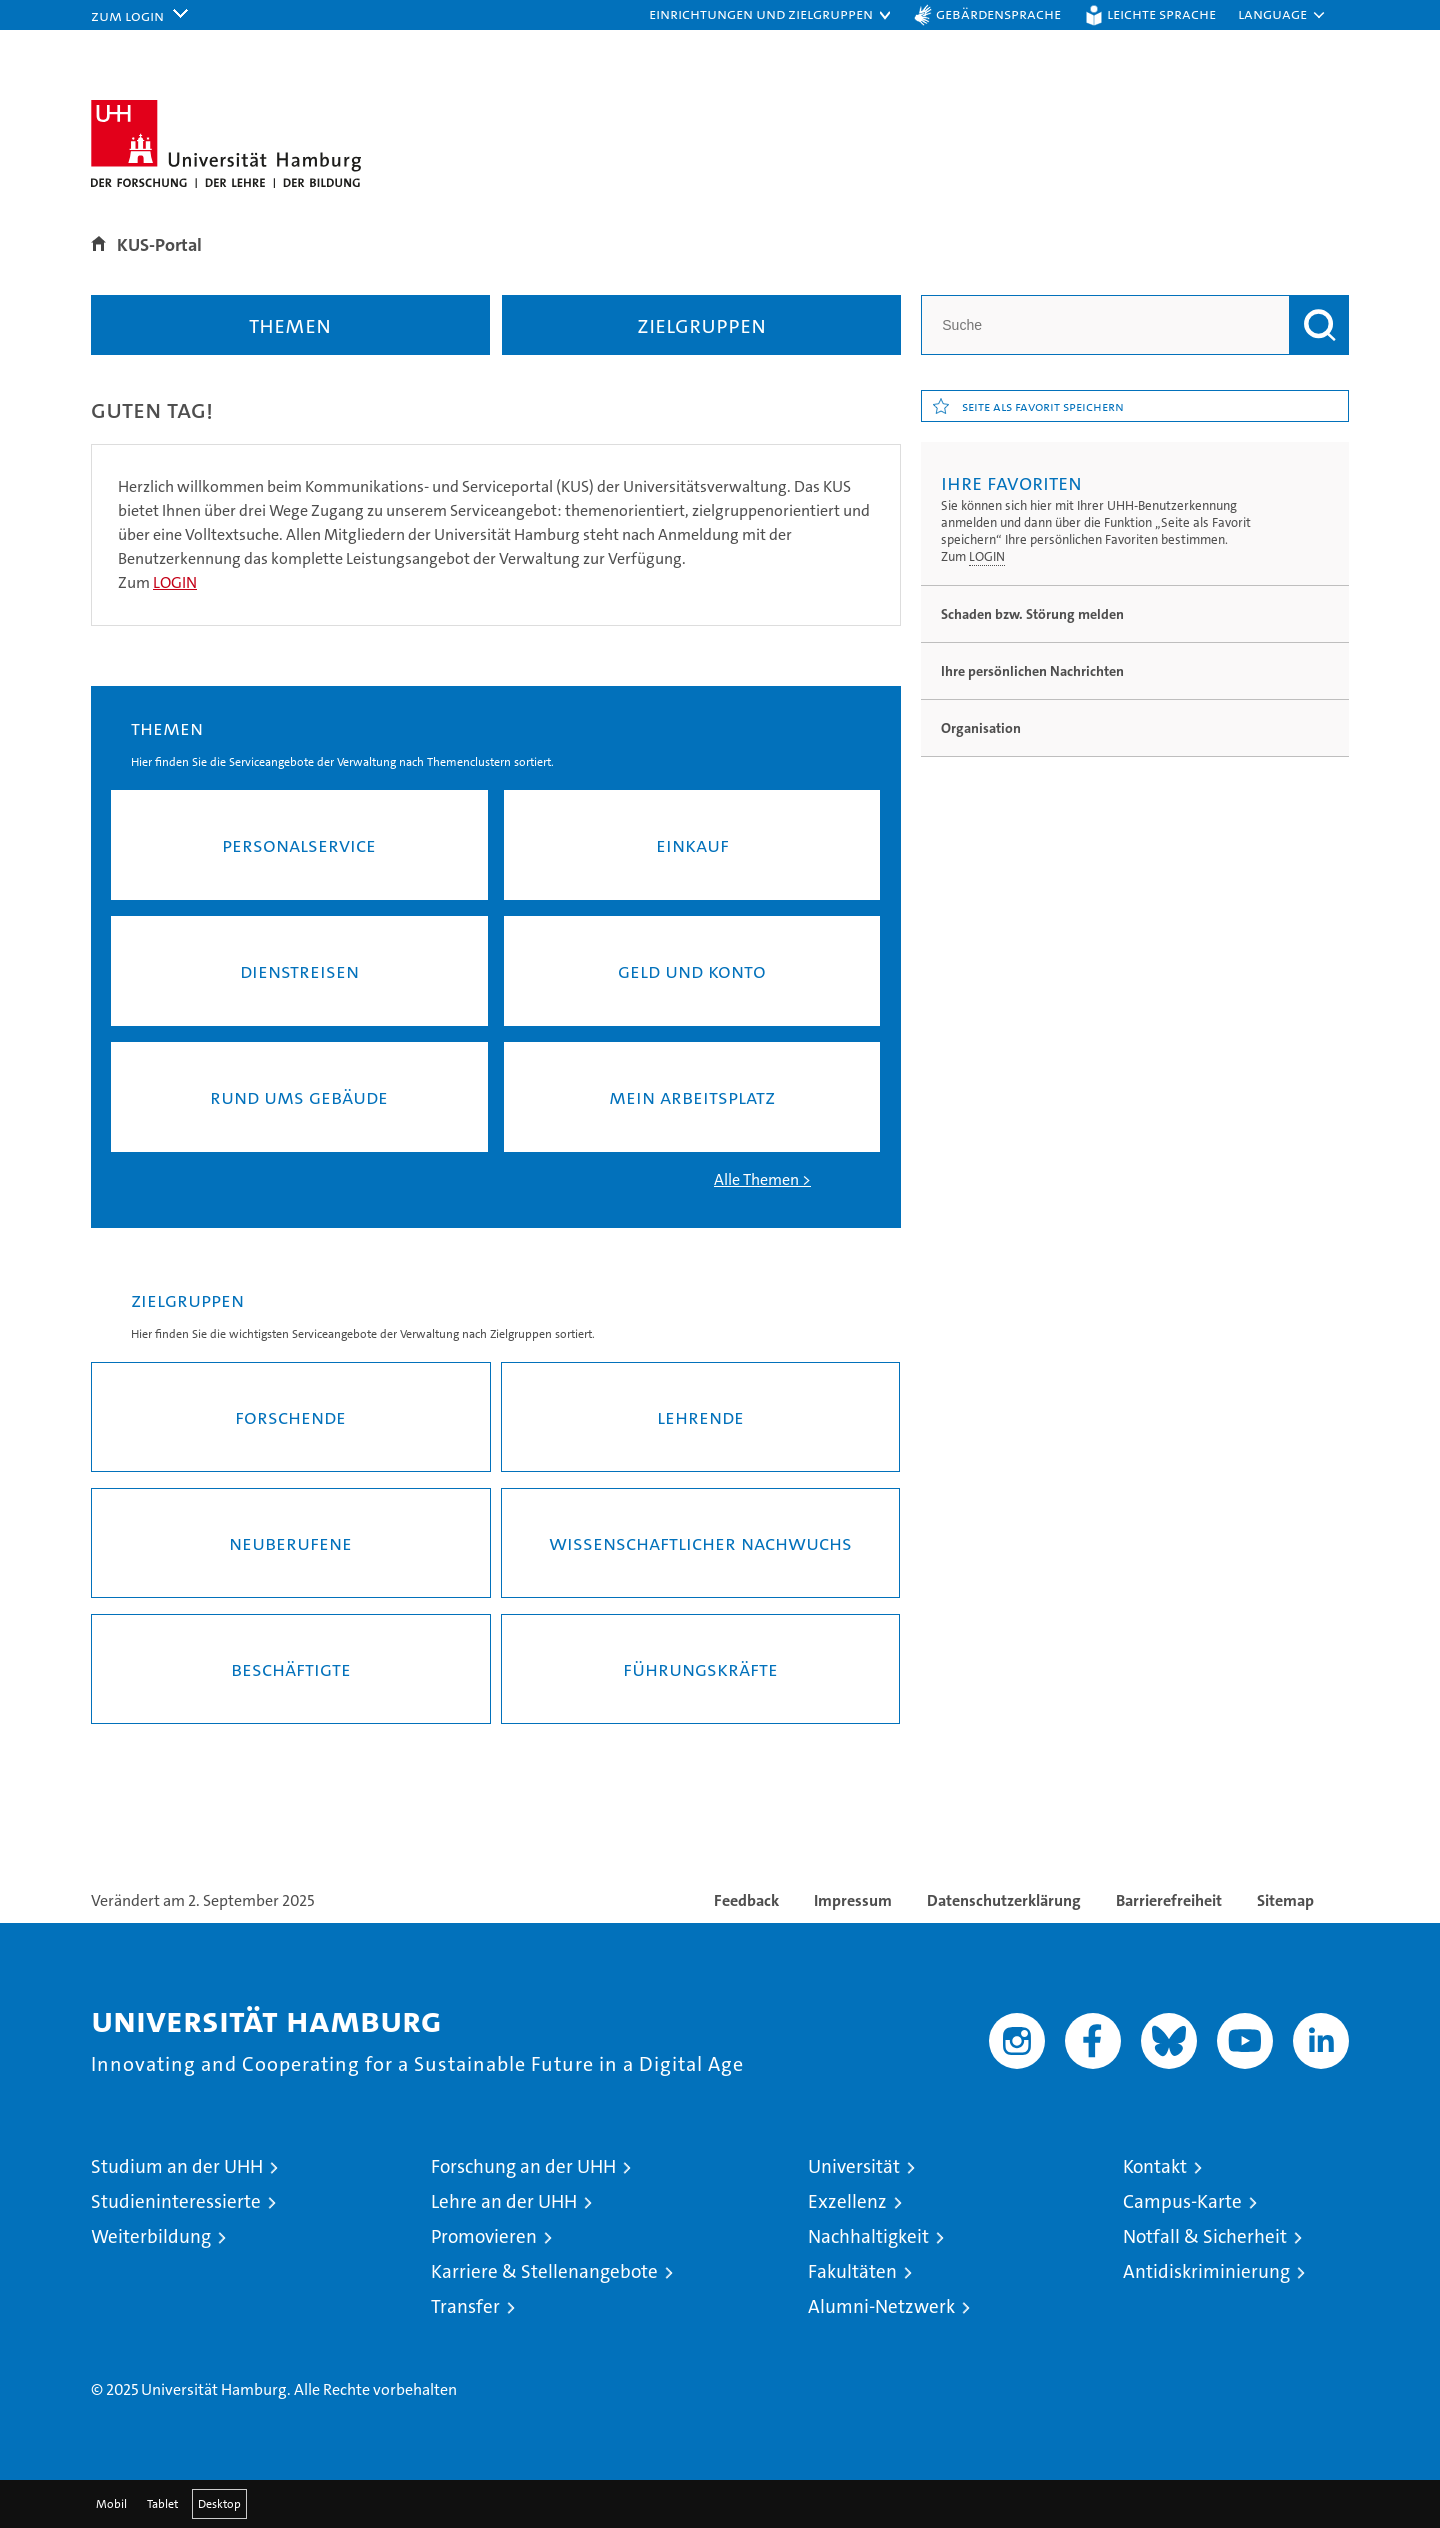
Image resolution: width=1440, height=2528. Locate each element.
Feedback (746, 1900)
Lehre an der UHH (504, 2201)
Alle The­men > (762, 1179)
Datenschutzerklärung (1004, 1900)
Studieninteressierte (176, 2201)
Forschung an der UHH (523, 2166)
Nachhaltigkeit (868, 2236)
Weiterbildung (151, 2236)
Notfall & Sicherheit (1205, 2236)
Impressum (853, 1900)
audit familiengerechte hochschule (1005, 2350)
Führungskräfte (700, 1669)
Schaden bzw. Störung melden (1032, 614)
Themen (290, 325)
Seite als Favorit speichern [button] (1043, 406)
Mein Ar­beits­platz (692, 1097)
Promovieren (484, 2236)
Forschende (290, 1417)
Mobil (111, 2504)
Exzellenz (847, 2201)
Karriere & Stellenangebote (544, 2271)
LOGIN (987, 556)
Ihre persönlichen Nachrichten (1032, 671)
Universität (854, 2166)
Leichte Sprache (1161, 13)
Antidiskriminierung (1206, 2271)
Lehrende (700, 1417)
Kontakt (1155, 2166)
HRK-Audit (1202, 2329)
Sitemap (1285, 1900)
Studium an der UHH (177, 2166)
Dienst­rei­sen (299, 971)
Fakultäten (852, 2271)
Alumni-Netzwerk (881, 2306)
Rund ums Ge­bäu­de (299, 1097)
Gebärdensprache (998, 13)
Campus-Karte (1182, 2201)
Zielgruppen (701, 325)
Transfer (465, 2306)
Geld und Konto (692, 971)
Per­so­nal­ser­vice (299, 845)
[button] (771, 15)
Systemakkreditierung (1308, 2329)
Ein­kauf (692, 845)
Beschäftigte (291, 1669)
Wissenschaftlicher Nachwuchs (700, 1543)
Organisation (981, 728)
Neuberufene (290, 1543)
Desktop (219, 2504)
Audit (1085, 2329)
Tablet (162, 2504)
